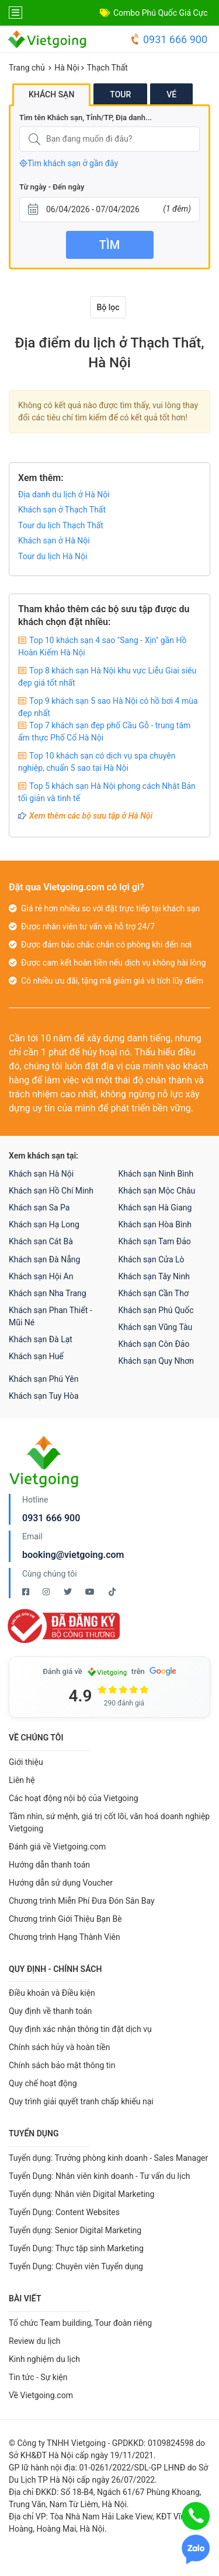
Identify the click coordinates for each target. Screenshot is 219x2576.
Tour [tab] (120, 94)
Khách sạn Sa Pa (39, 1207)
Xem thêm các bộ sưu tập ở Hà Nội (90, 815)
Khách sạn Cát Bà (41, 1241)
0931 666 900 (168, 39)
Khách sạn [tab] (51, 94)
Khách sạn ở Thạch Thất (62, 509)
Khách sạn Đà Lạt (40, 1339)
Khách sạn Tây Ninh (154, 1276)
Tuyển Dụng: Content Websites (64, 2212)
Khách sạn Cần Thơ (154, 1293)
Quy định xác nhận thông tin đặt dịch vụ (80, 2029)
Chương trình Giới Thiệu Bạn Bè (65, 1919)
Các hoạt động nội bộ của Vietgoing (73, 1798)
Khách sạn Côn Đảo (154, 1344)
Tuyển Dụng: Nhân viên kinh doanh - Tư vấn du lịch (99, 2176)
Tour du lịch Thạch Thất (60, 525)
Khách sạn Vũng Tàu (156, 1327)
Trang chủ (27, 67)
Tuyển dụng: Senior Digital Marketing (75, 2230)
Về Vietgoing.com (41, 2395)
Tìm (109, 245)
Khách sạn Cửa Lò (152, 1259)
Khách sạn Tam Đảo (155, 1241)
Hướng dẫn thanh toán (49, 1864)
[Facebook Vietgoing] (26, 1591)
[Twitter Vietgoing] (69, 1591)
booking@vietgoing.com (73, 1554)
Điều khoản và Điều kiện (52, 1993)
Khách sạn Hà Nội (41, 1173)
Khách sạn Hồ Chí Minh (51, 1190)
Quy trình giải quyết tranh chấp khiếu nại (81, 2101)
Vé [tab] (171, 94)
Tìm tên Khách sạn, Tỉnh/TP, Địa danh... (85, 117)
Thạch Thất (107, 67)
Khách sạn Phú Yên (44, 1379)
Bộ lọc (107, 307)
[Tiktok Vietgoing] (112, 1591)
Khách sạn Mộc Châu (157, 1190)
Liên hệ (22, 1780)
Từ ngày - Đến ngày (51, 187)
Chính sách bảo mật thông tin (62, 2065)
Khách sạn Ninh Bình (156, 1173)
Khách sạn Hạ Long (44, 1224)
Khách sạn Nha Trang (47, 1293)
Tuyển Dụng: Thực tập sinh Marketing (76, 2248)
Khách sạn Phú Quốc (156, 1310)
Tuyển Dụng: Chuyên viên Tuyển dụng (76, 2266)
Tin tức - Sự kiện (38, 2377)
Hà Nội (66, 67)
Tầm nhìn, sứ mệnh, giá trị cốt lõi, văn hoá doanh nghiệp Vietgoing (109, 1822)
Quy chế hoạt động (43, 2083)
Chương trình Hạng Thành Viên (64, 1937)
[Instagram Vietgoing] (47, 1591)
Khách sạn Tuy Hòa (44, 1396)
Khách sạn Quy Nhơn (156, 1361)
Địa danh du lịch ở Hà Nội (64, 494)
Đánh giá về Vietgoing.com (57, 1846)
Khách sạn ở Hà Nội (54, 540)
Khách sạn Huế (36, 1356)
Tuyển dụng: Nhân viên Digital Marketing (81, 2194)
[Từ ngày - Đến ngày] (109, 209)
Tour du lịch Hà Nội (52, 556)
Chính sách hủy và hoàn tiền (59, 2047)
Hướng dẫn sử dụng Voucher (61, 1882)
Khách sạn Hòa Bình (155, 1224)
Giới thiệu (26, 1762)
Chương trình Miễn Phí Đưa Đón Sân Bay (82, 1900)
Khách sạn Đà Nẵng (44, 1259)
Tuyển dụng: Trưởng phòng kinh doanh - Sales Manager (108, 2158)
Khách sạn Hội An (41, 1276)
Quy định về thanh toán (50, 2011)
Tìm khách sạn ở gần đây (68, 163)
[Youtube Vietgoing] (90, 1591)
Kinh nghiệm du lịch (44, 2359)
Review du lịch (35, 2341)
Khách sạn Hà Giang (155, 1207)
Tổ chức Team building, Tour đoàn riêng (80, 2323)
